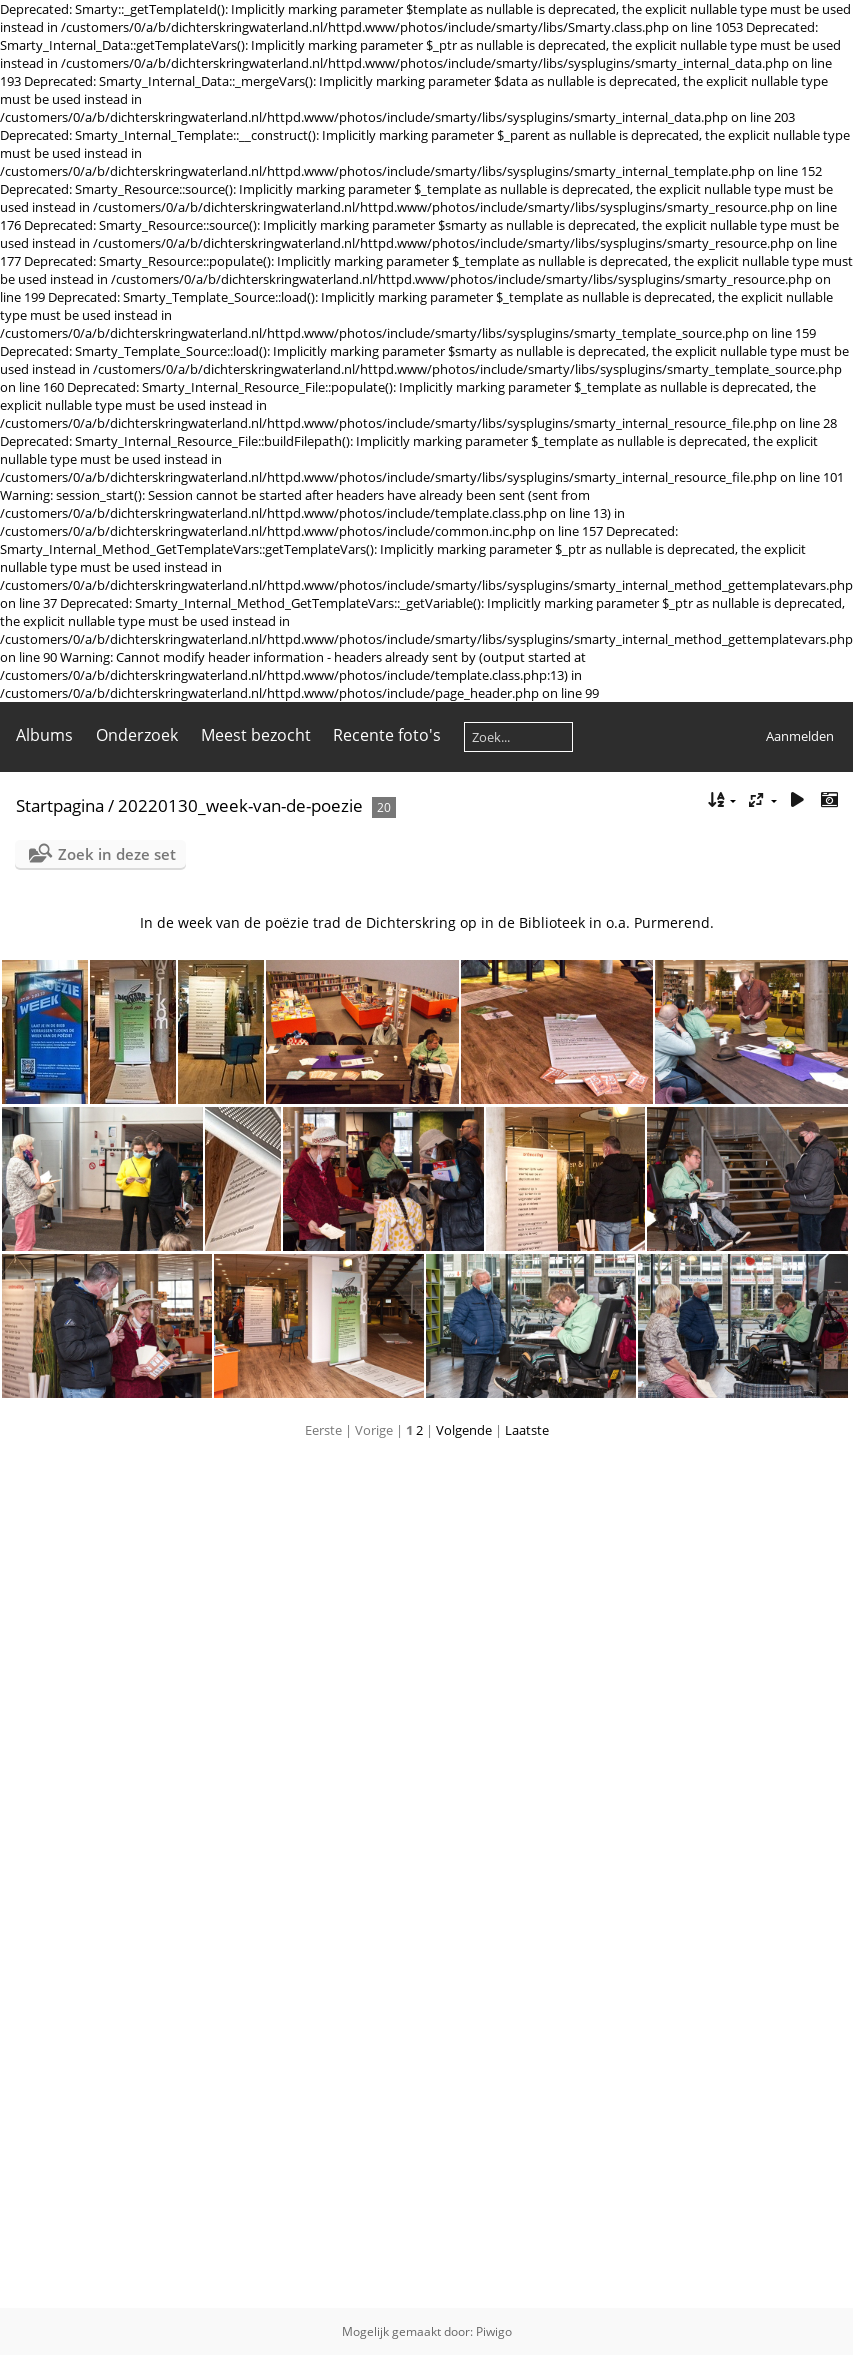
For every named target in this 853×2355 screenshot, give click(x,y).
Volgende (464, 1430)
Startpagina (60, 805)
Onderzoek (137, 735)
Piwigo (494, 2331)
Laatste (527, 1430)
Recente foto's (387, 735)
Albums (44, 735)
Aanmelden (800, 736)
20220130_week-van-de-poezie (240, 805)
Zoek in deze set (117, 854)
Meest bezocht (256, 735)
